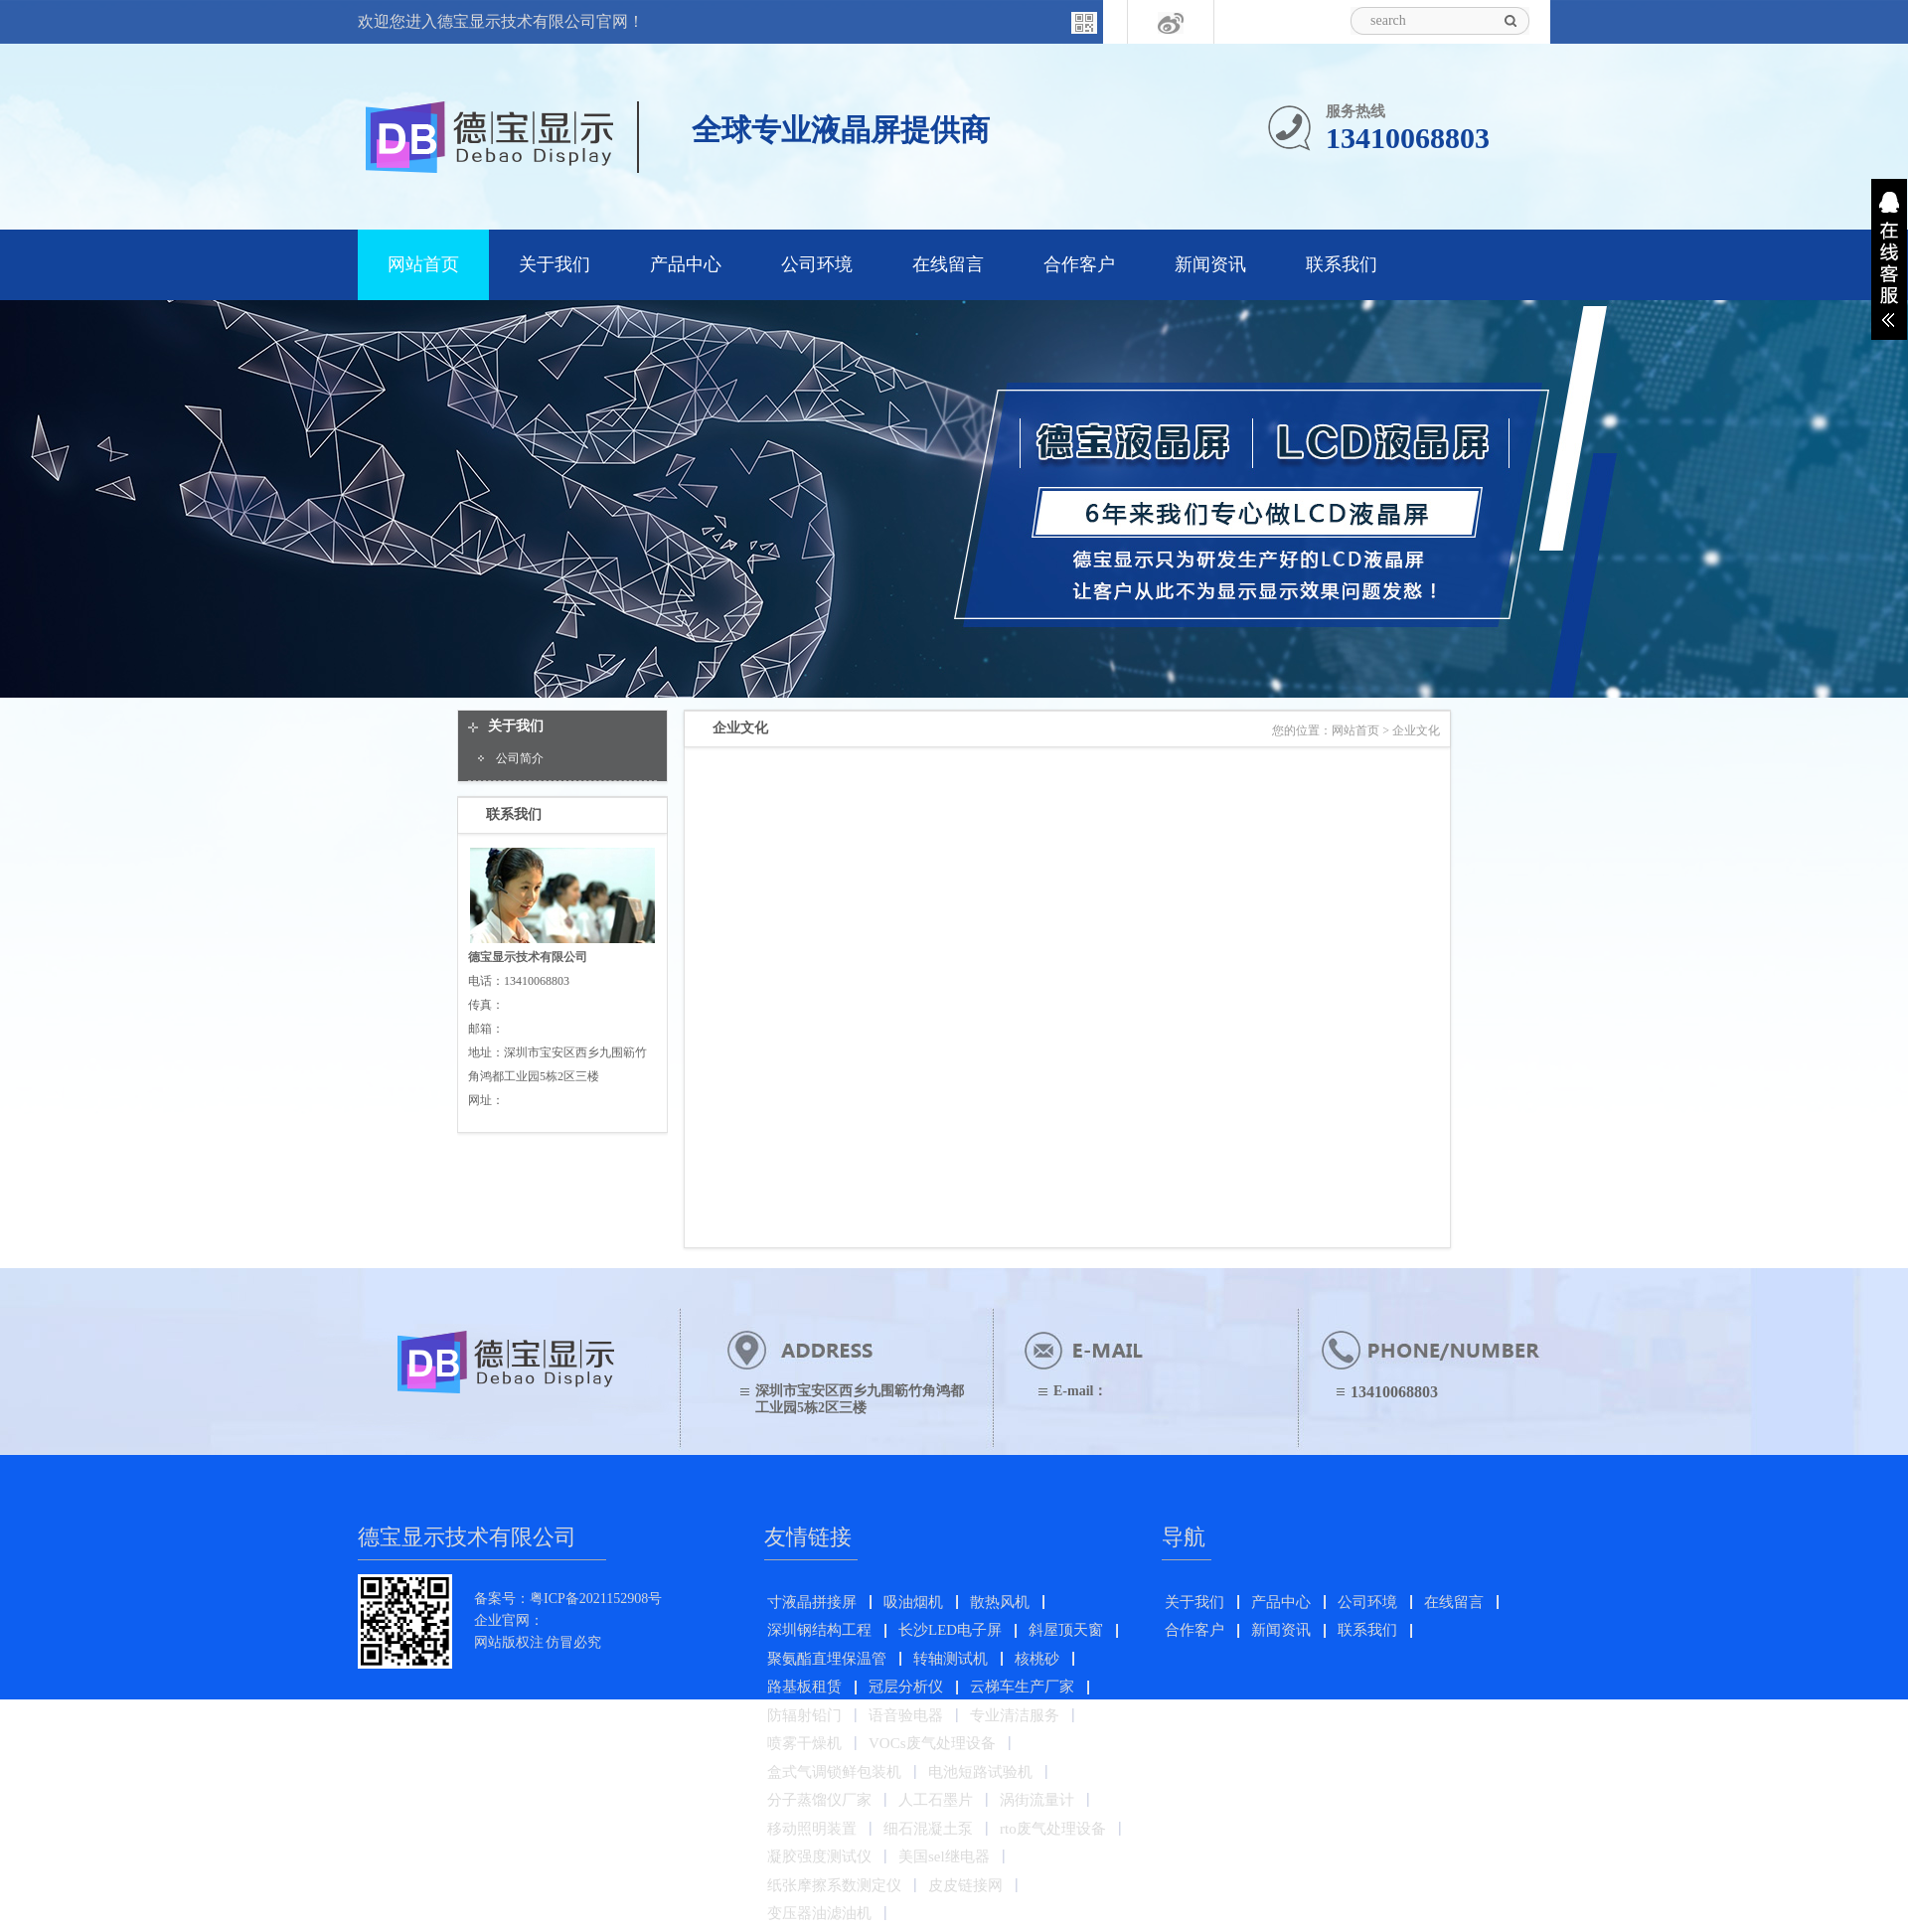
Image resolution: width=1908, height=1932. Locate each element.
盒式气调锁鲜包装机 (834, 1772)
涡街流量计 (1037, 1800)
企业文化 (1416, 730)
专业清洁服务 (1014, 1715)
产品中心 (685, 264)
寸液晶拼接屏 (812, 1602)
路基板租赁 (804, 1686)
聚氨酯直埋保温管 (826, 1659)
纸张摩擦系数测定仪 (834, 1885)
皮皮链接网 (965, 1885)
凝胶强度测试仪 (819, 1856)
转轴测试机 (950, 1659)
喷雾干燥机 (804, 1743)
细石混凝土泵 (928, 1829)
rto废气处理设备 (1053, 1829)
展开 (1889, 259)
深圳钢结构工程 (819, 1630)
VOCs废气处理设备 (932, 1743)
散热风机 (1000, 1602)
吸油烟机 (913, 1602)
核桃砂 (1037, 1659)
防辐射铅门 (804, 1715)
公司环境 (817, 264)
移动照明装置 (812, 1829)
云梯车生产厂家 (1022, 1686)
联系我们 (1341, 264)
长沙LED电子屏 (950, 1630)
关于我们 (554, 264)
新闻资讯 (1210, 264)
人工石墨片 (935, 1800)
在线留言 (948, 264)
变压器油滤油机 (819, 1913)
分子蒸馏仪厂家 (819, 1800)
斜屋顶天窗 (1066, 1630)
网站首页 (423, 264)
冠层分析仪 (906, 1686)
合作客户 (1079, 264)
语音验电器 (906, 1715)
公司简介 (520, 758)
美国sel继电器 (944, 1856)
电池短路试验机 (980, 1772)
